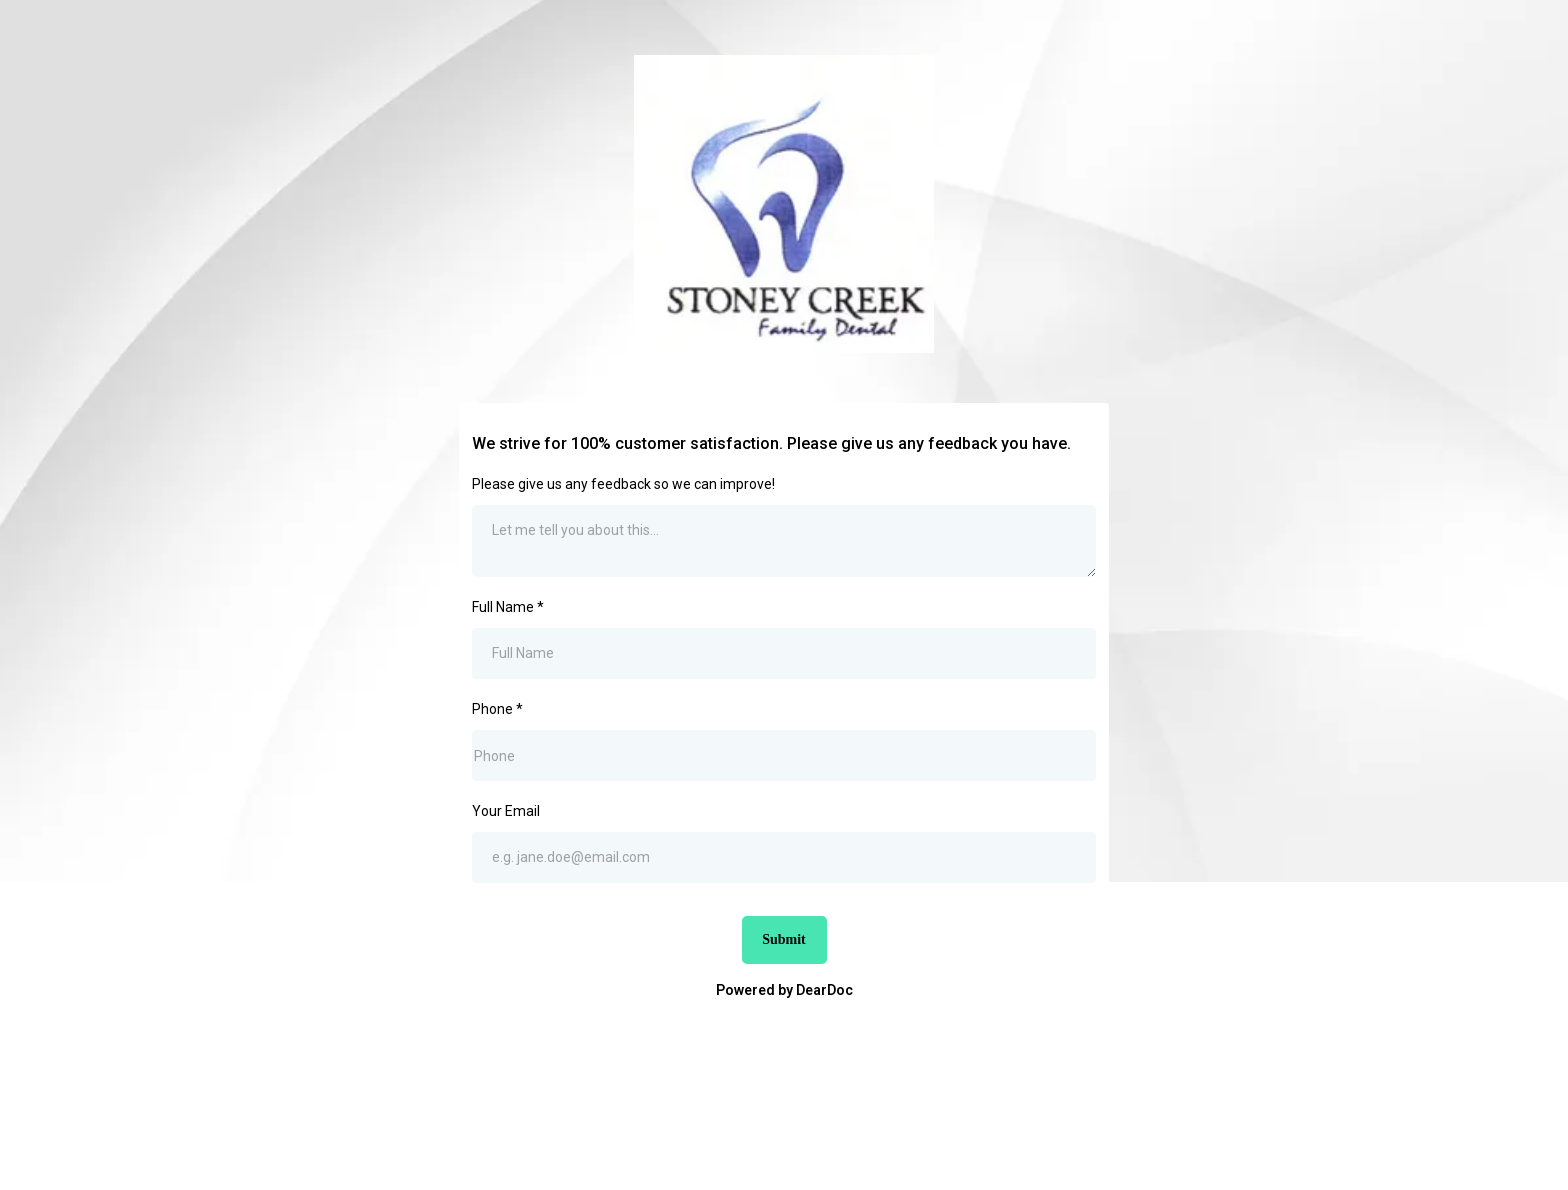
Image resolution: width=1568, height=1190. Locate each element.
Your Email (506, 811)
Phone (497, 709)
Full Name (508, 607)
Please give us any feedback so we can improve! (623, 484)
